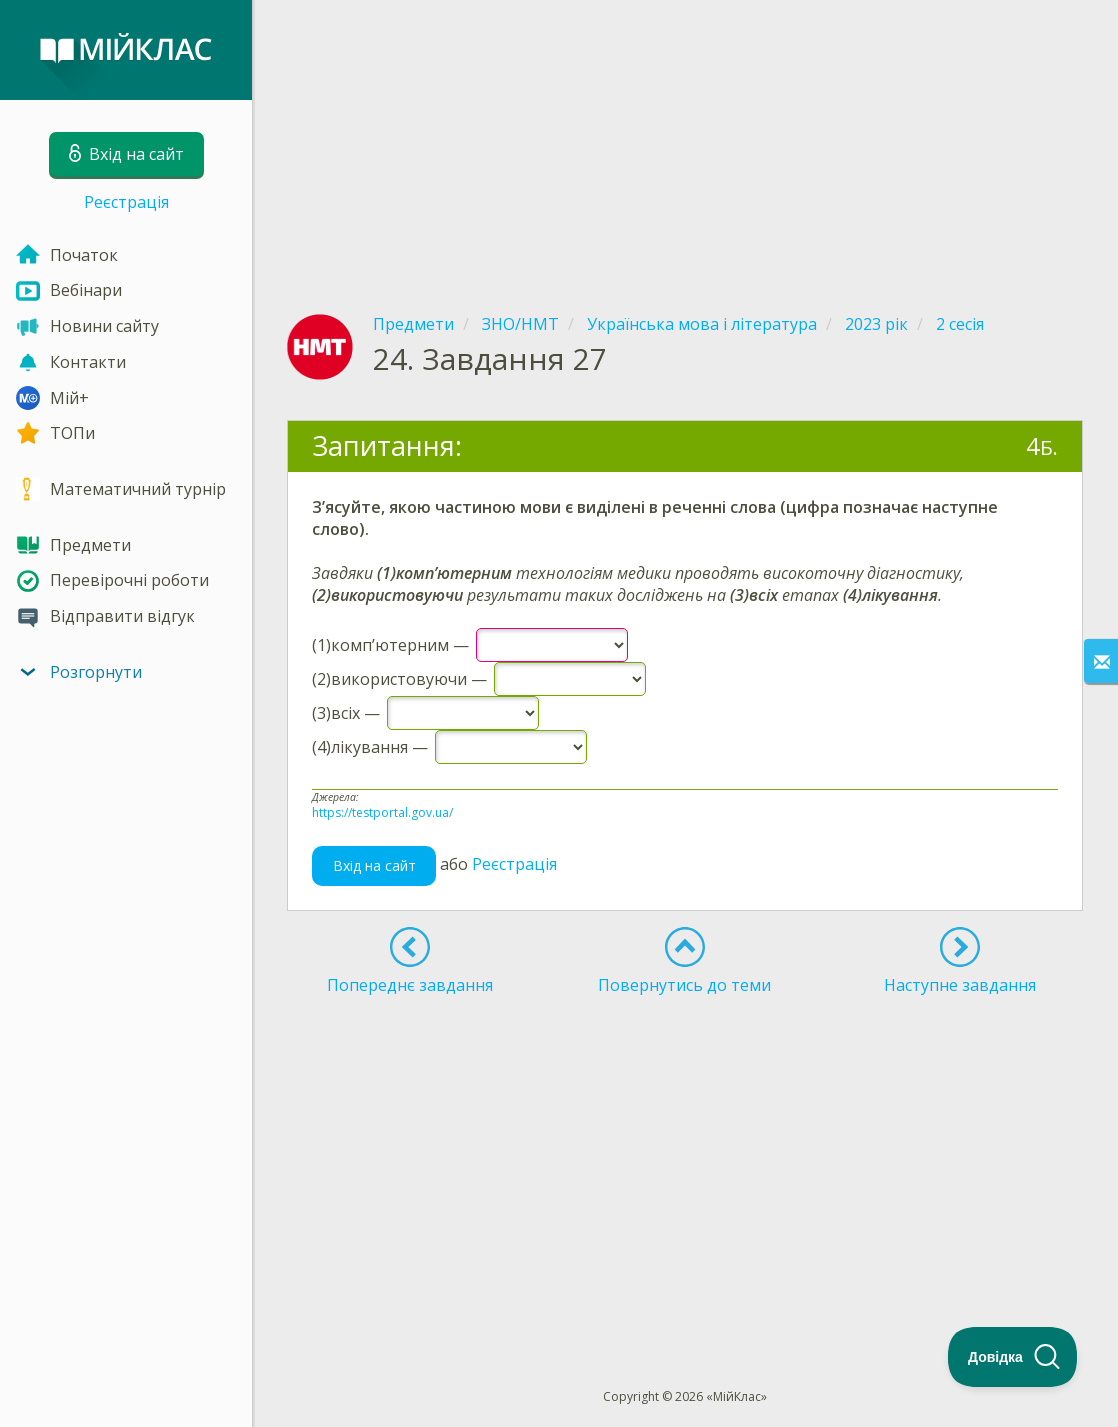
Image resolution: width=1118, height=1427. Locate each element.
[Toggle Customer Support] (1013, 1357)
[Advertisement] (685, 140)
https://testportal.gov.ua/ (382, 812)
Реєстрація (126, 202)
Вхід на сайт (374, 865)
